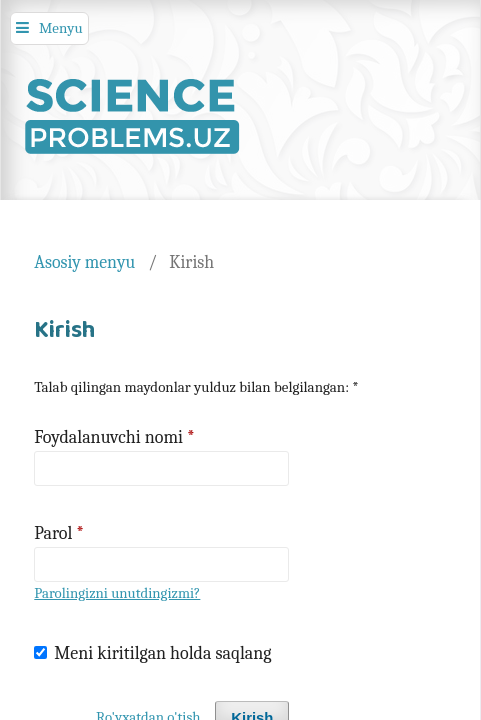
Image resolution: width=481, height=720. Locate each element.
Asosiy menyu (84, 262)
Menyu (61, 28)
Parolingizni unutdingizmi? (117, 593)
